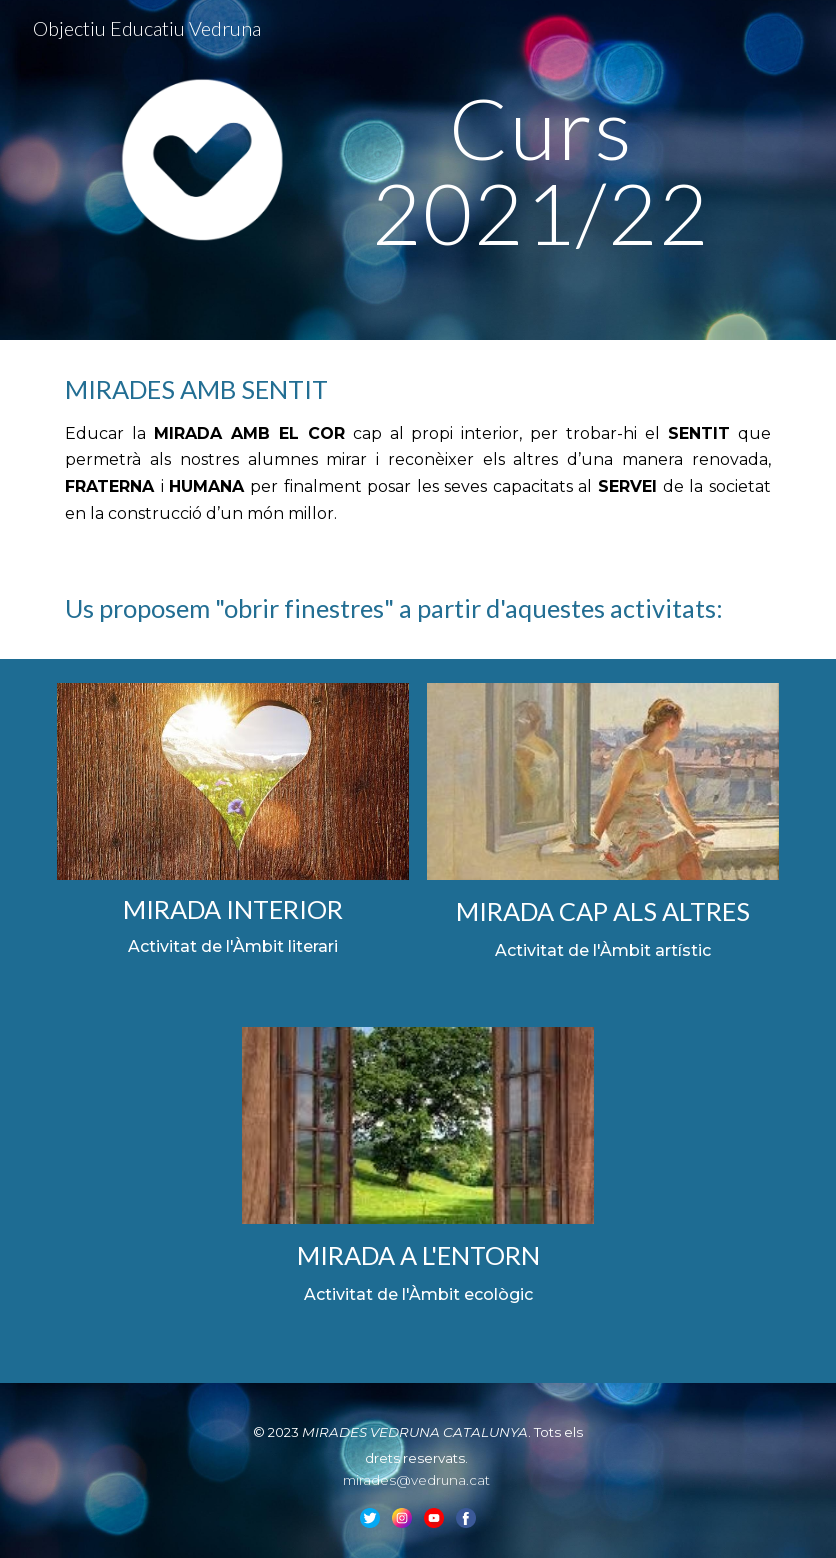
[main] (541, 170)
